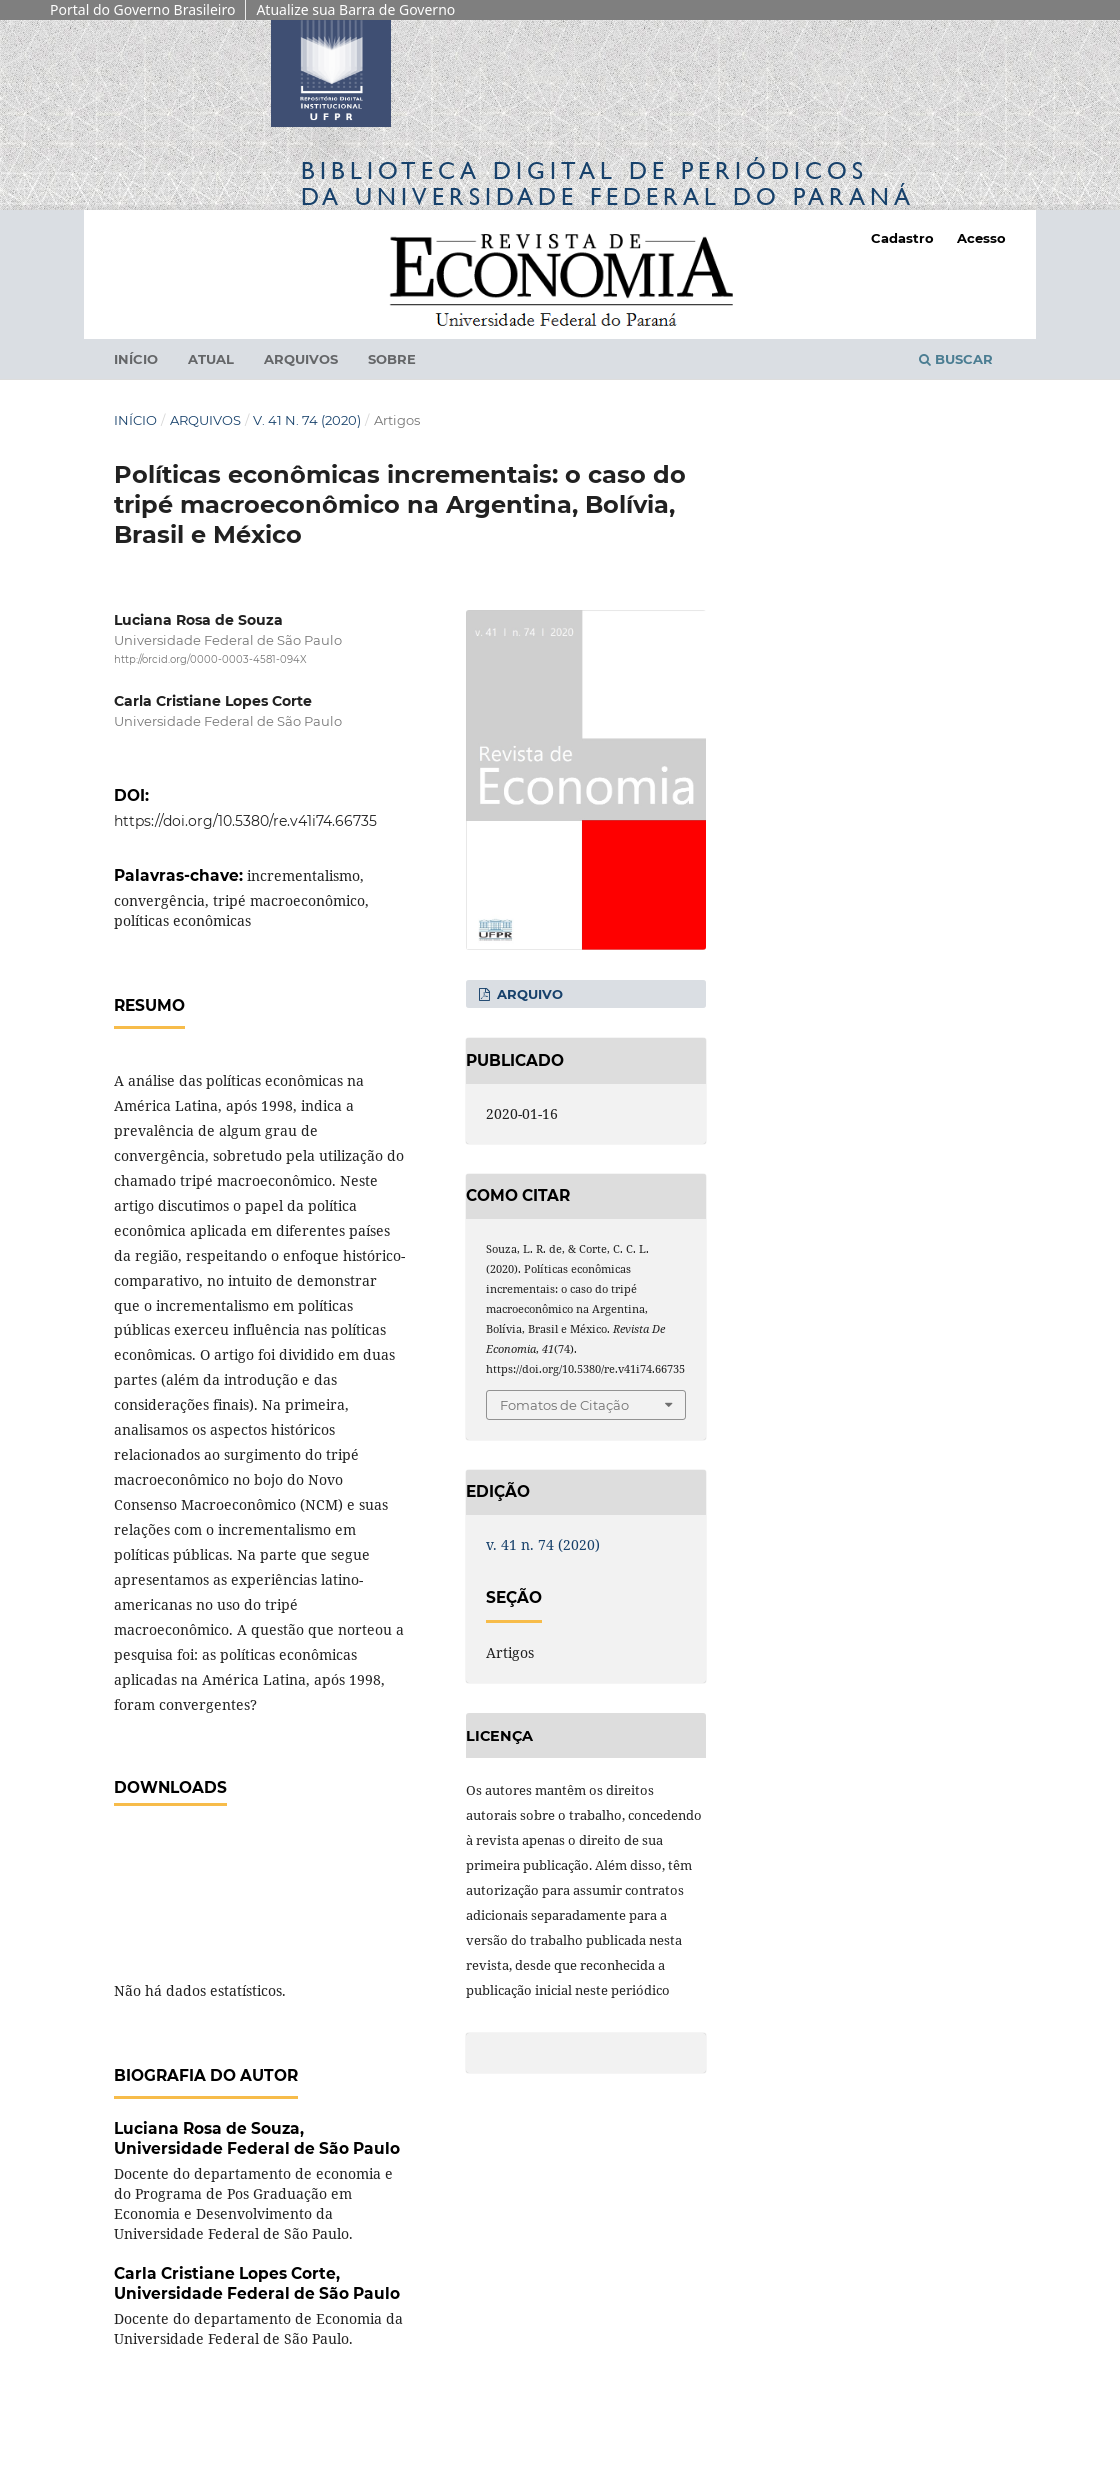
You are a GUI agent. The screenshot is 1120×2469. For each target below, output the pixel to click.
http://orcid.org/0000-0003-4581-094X (210, 660)
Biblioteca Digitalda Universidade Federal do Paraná (608, 183)
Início (136, 359)
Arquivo (528, 994)
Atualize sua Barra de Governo (355, 9)
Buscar (956, 359)
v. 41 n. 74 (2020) (307, 420)
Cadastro (902, 238)
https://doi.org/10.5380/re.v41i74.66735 (245, 821)
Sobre (392, 359)
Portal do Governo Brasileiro (142, 9)
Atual (211, 359)
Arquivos (301, 359)
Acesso (981, 238)
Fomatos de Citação (564, 1405)
